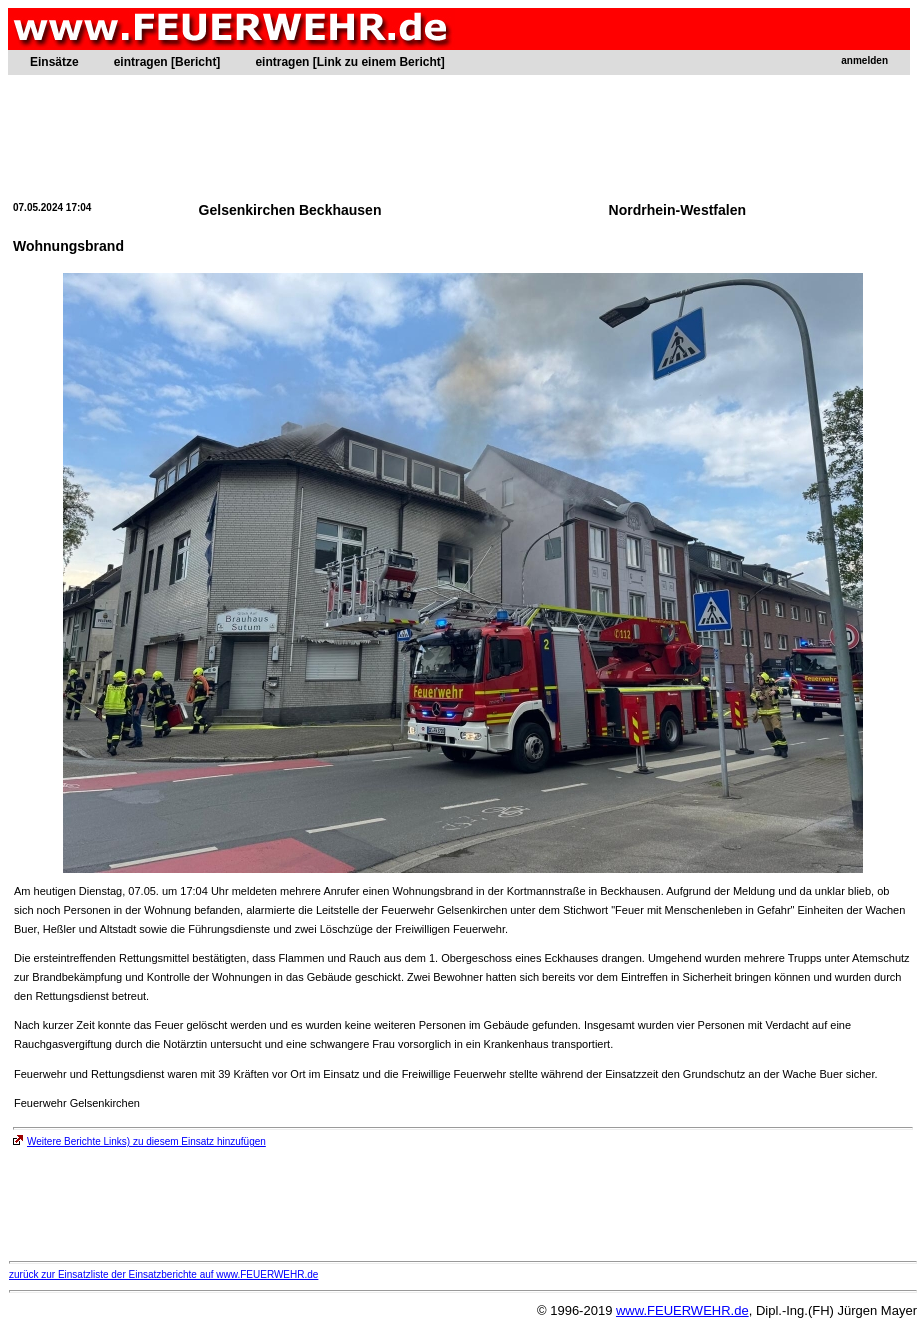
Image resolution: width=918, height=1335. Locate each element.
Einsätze (54, 62)
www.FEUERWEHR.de (682, 1310)
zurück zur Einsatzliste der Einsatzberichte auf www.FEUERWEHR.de (163, 1274)
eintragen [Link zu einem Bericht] (349, 62)
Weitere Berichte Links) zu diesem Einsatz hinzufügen (139, 1141)
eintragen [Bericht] (167, 62)
